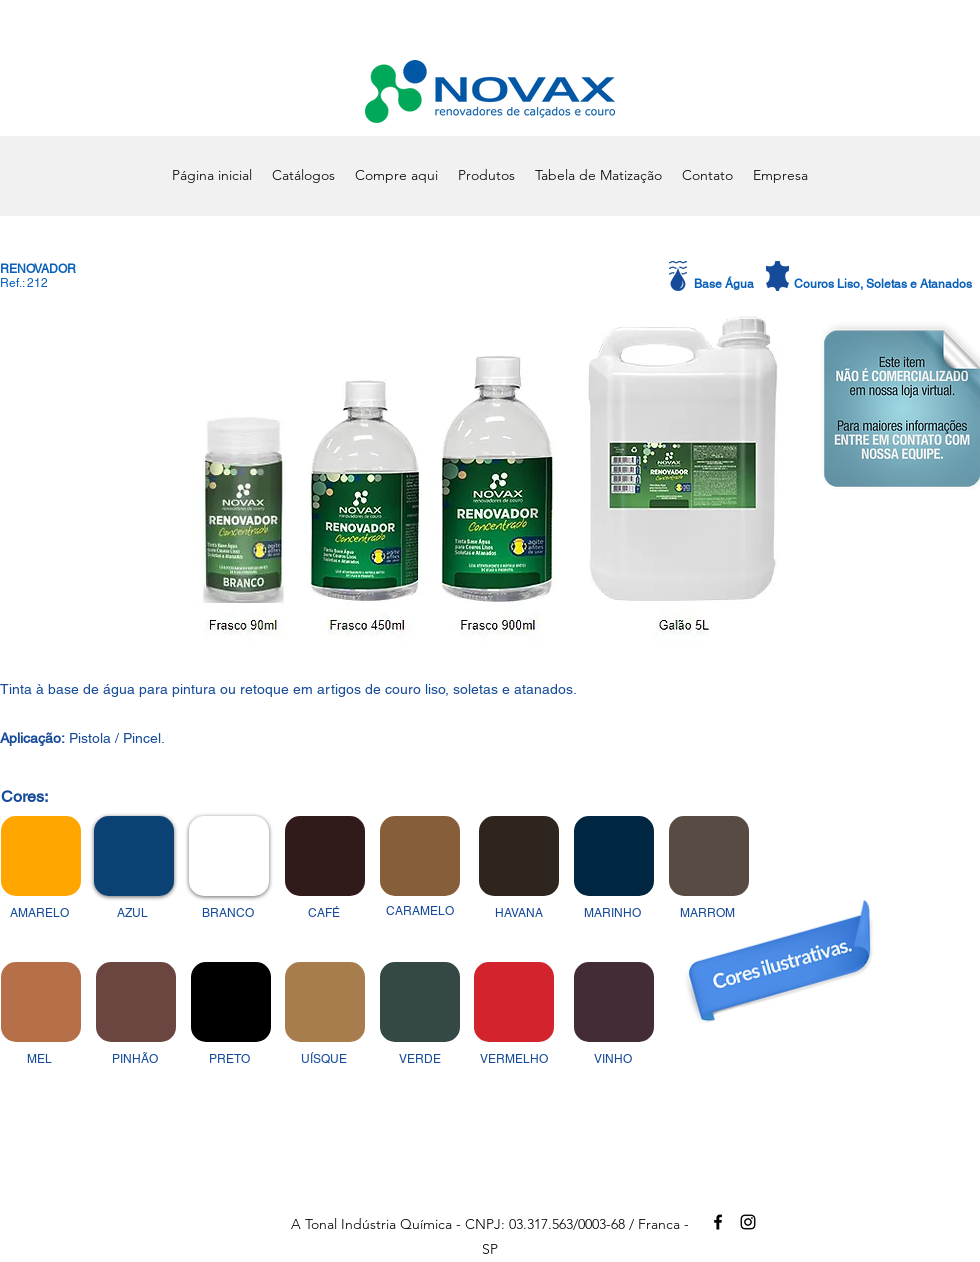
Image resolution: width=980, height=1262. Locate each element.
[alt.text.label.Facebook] (718, 1222)
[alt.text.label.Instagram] (748, 1222)
